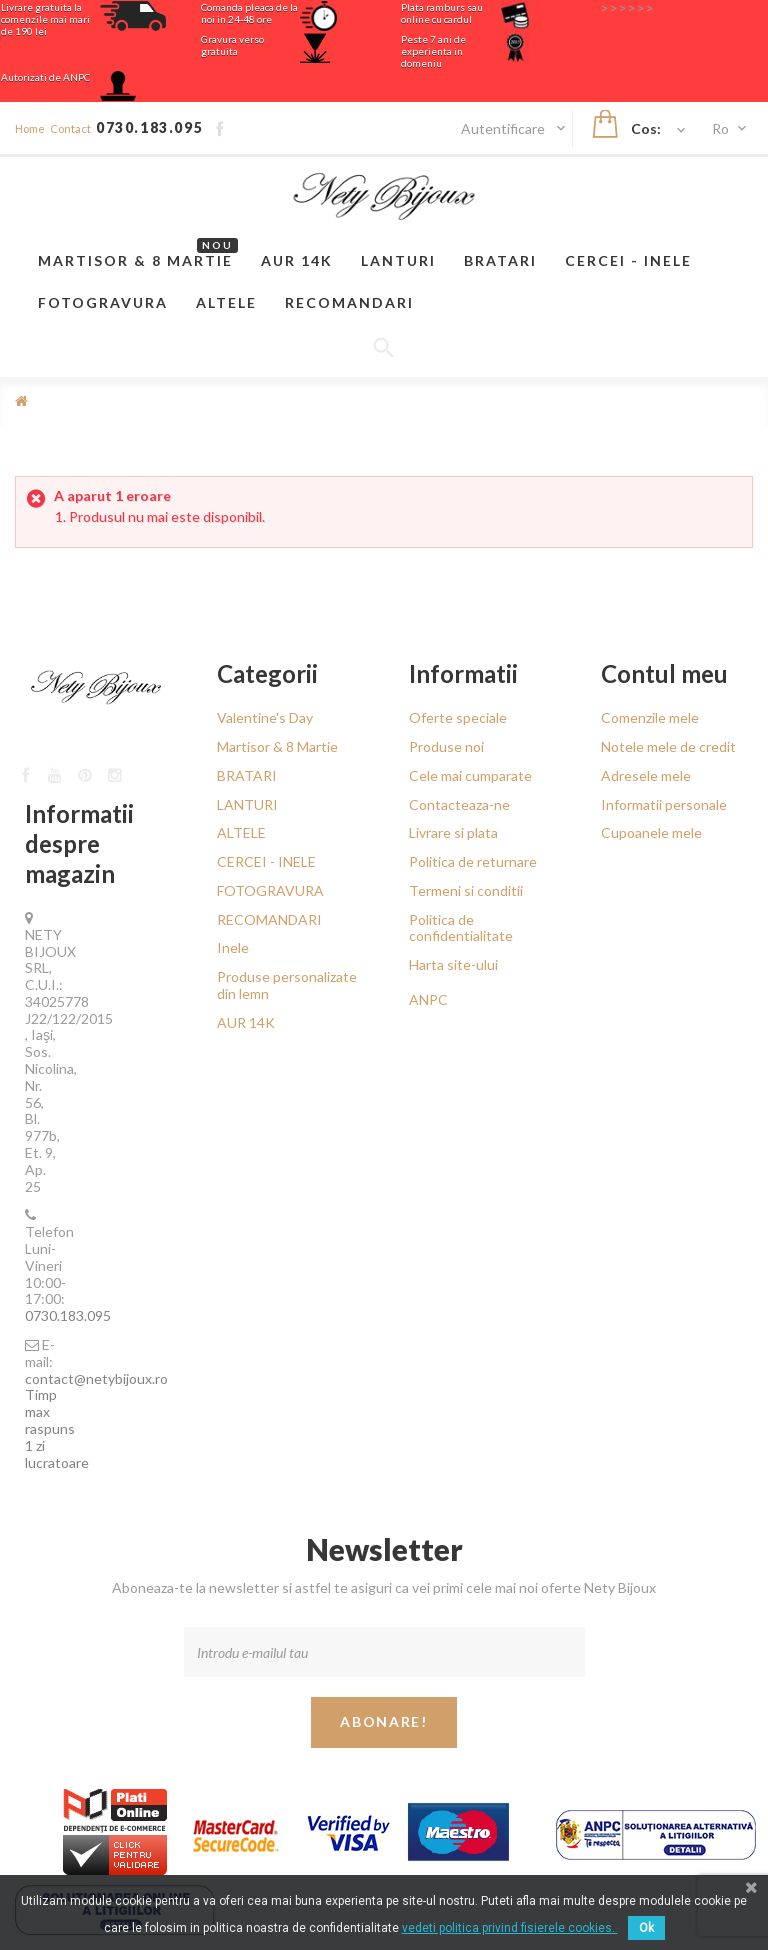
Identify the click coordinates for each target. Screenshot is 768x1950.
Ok (646, 1928)
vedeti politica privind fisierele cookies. (510, 1928)
